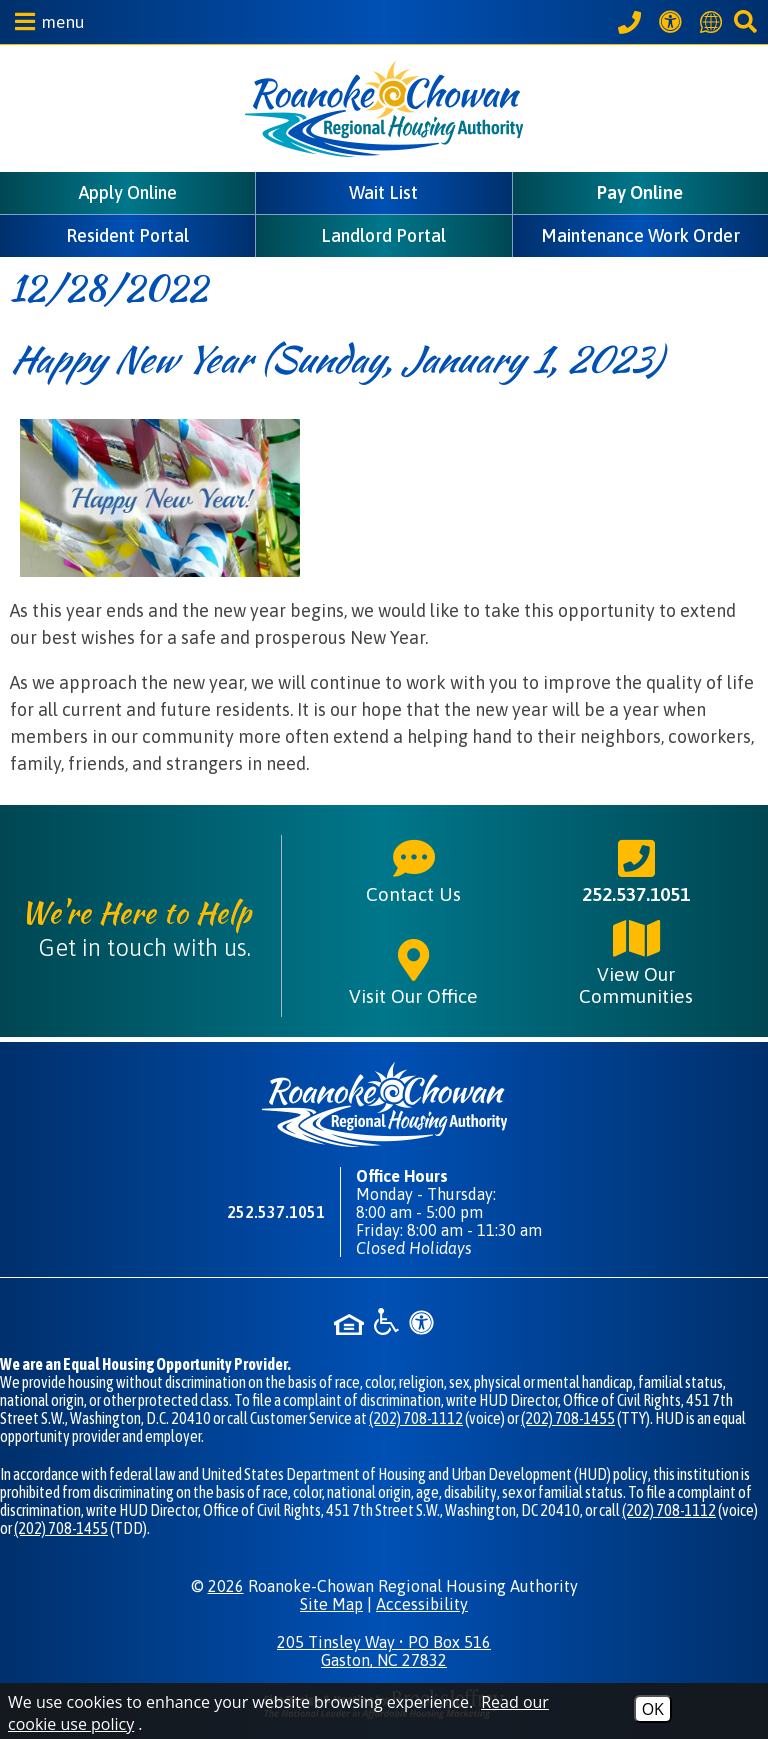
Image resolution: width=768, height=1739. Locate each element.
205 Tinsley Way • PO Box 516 (384, 1651)
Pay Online (640, 192)
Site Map (331, 1604)
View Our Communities (636, 961)
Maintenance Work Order (640, 235)
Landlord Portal (383, 235)
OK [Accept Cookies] (653, 1709)
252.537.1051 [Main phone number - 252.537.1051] (636, 870)
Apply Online (128, 192)
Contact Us (413, 870)
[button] (45, 21)
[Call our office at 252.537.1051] (632, 22)
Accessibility (422, 1604)
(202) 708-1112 (416, 1418)
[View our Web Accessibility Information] (673, 21)
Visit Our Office (413, 972)
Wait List (383, 192)
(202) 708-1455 (568, 1418)
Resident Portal (127, 235)
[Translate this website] (714, 22)
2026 (226, 1586)
